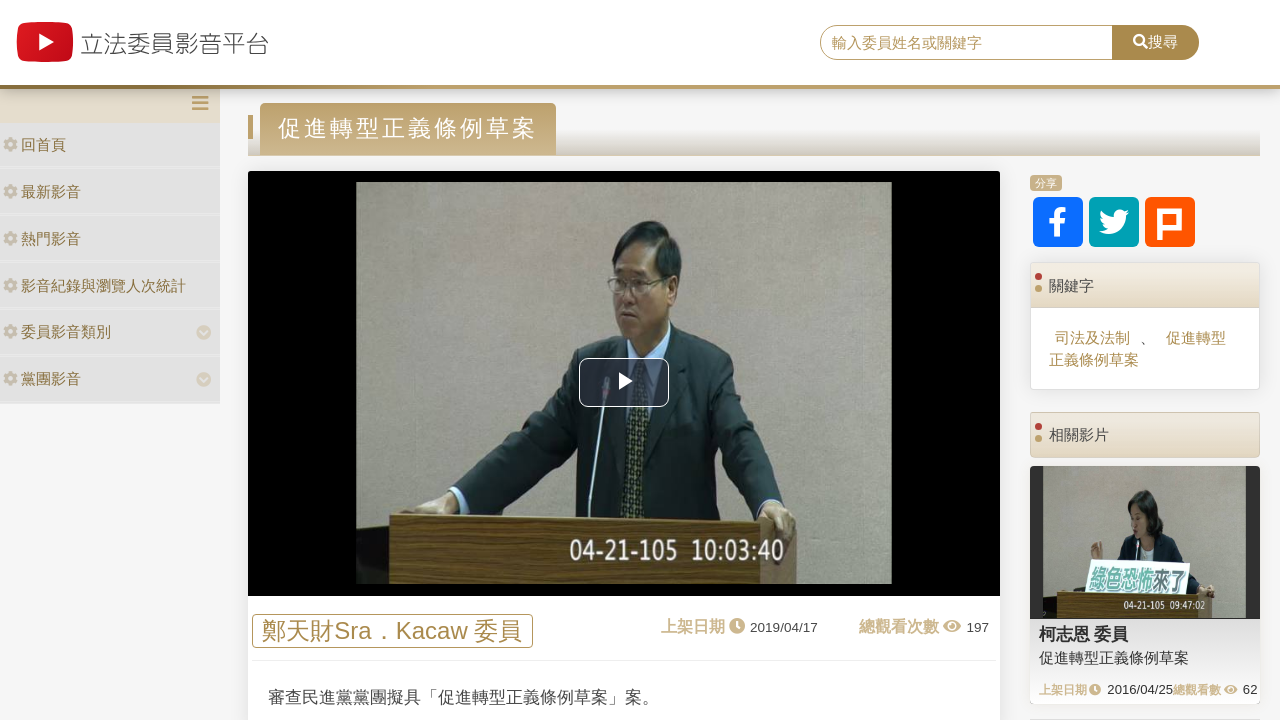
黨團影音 (42, 378)
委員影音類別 (57, 331)
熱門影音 (42, 238)
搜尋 (1155, 41)
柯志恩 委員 (1084, 634)
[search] (966, 43)
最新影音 (42, 191)
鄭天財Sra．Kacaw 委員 (392, 631)
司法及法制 (1092, 337)
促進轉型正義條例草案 (1137, 348)
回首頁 (34, 144)
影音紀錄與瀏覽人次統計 (94, 285)
